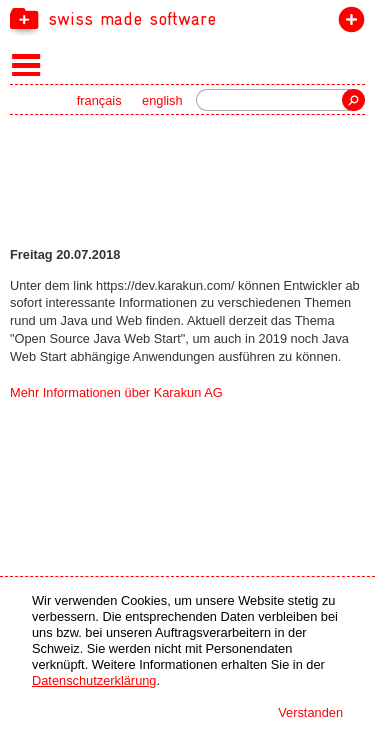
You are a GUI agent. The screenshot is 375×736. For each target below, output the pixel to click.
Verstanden (310, 712)
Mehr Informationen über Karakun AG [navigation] (116, 392)
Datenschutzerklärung (94, 680)
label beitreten (347, 23)
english (162, 100)
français (99, 100)
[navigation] (187, 18)
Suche (353, 100)
